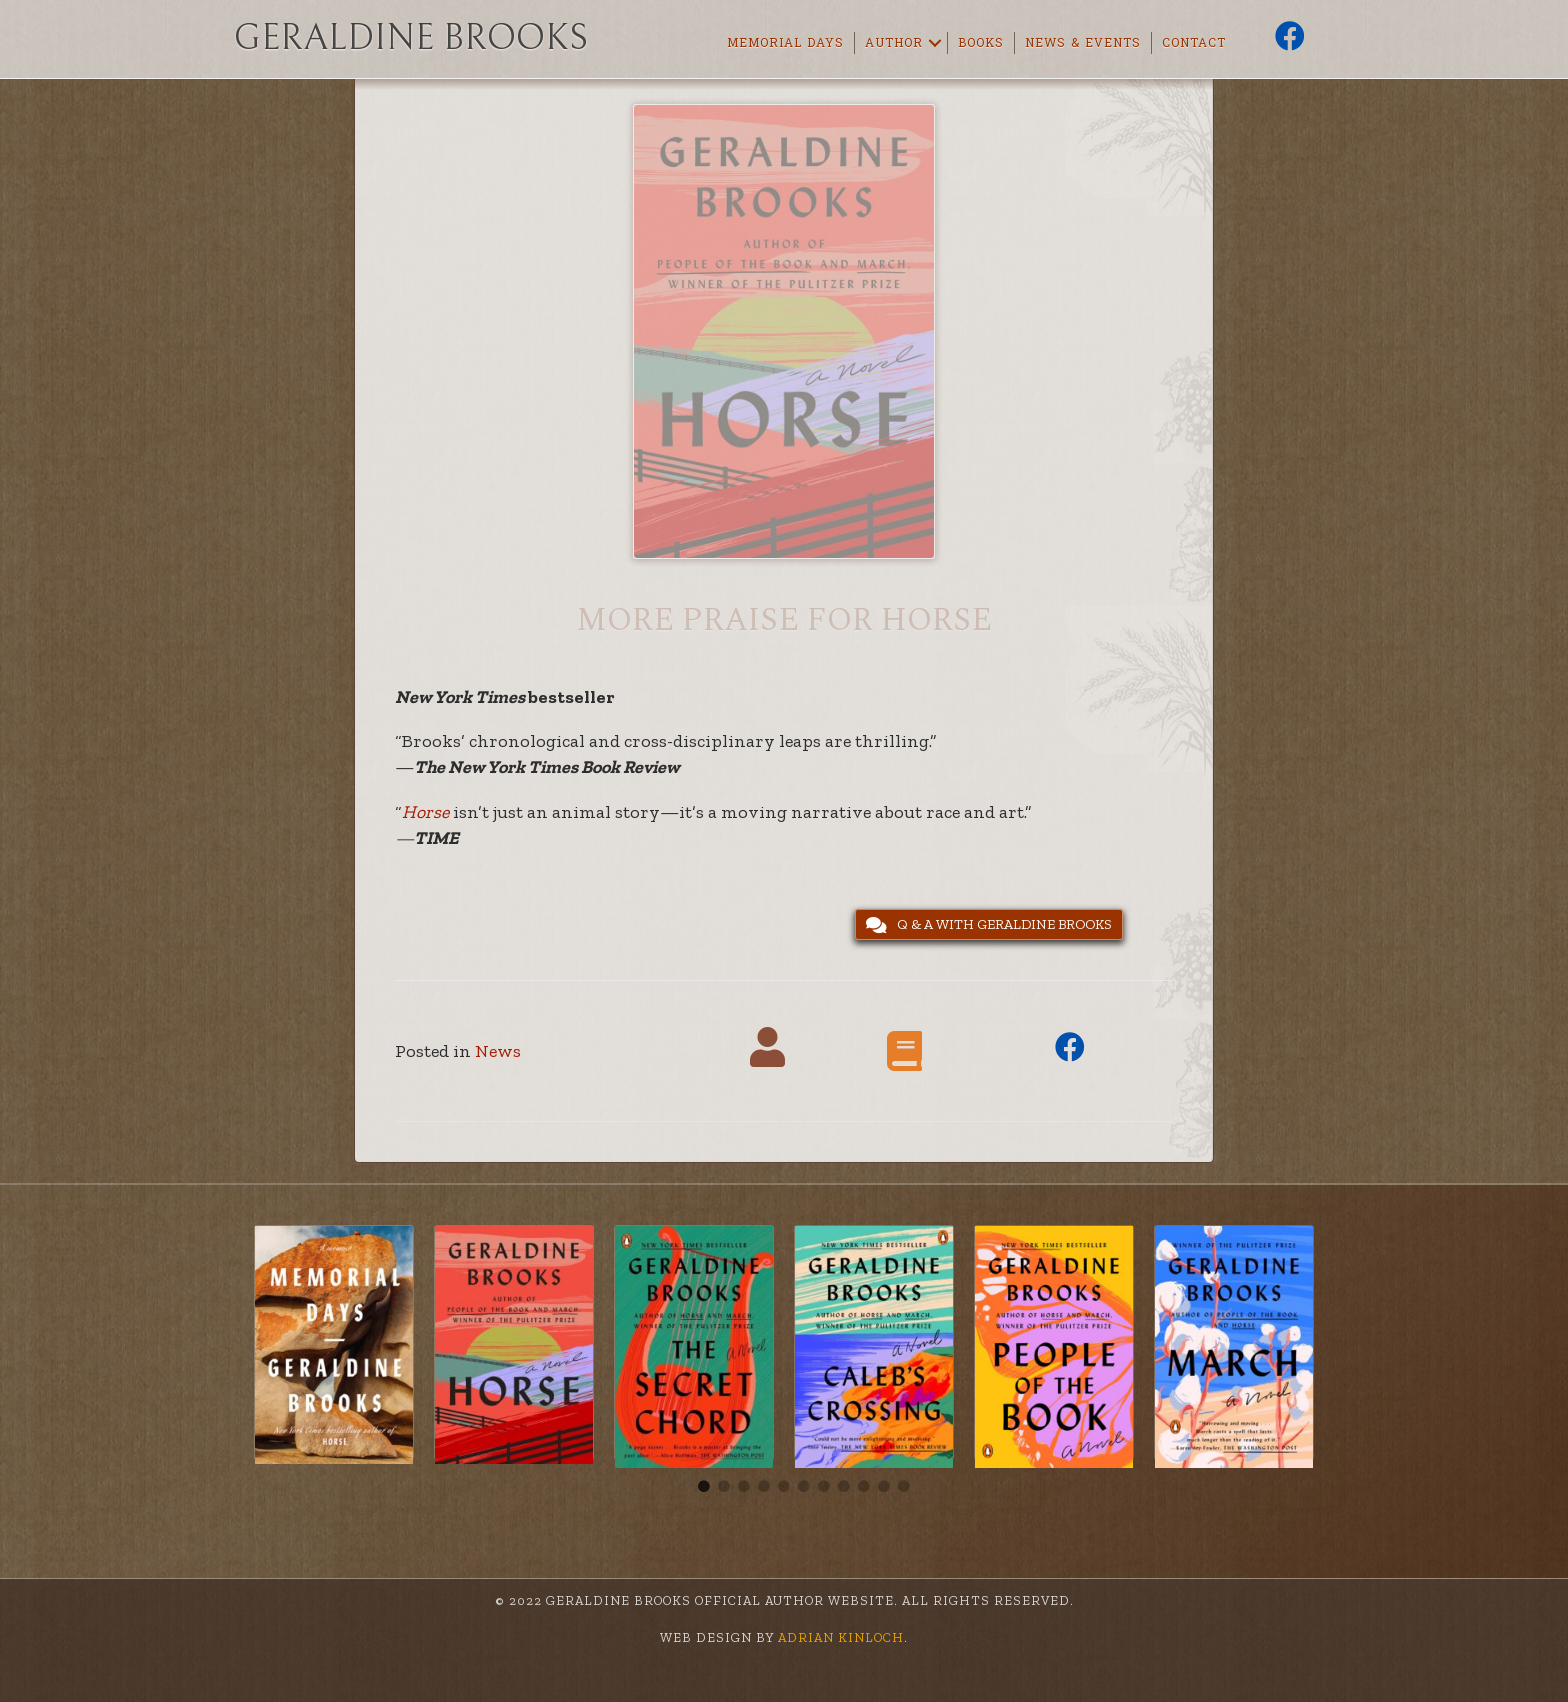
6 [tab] (804, 1487)
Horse (425, 812)
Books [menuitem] (981, 43)
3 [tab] (744, 1487)
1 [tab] (704, 1487)
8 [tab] (844, 1487)
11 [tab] (904, 1487)
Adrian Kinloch (839, 1637)
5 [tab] (784, 1487)
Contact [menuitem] (1194, 43)
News (498, 1051)
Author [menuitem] (894, 43)
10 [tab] (884, 1487)
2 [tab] (724, 1487)
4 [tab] (764, 1487)
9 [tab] (864, 1487)
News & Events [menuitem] (1083, 43)
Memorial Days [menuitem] (785, 43)
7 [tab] (824, 1487)
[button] (935, 43)
